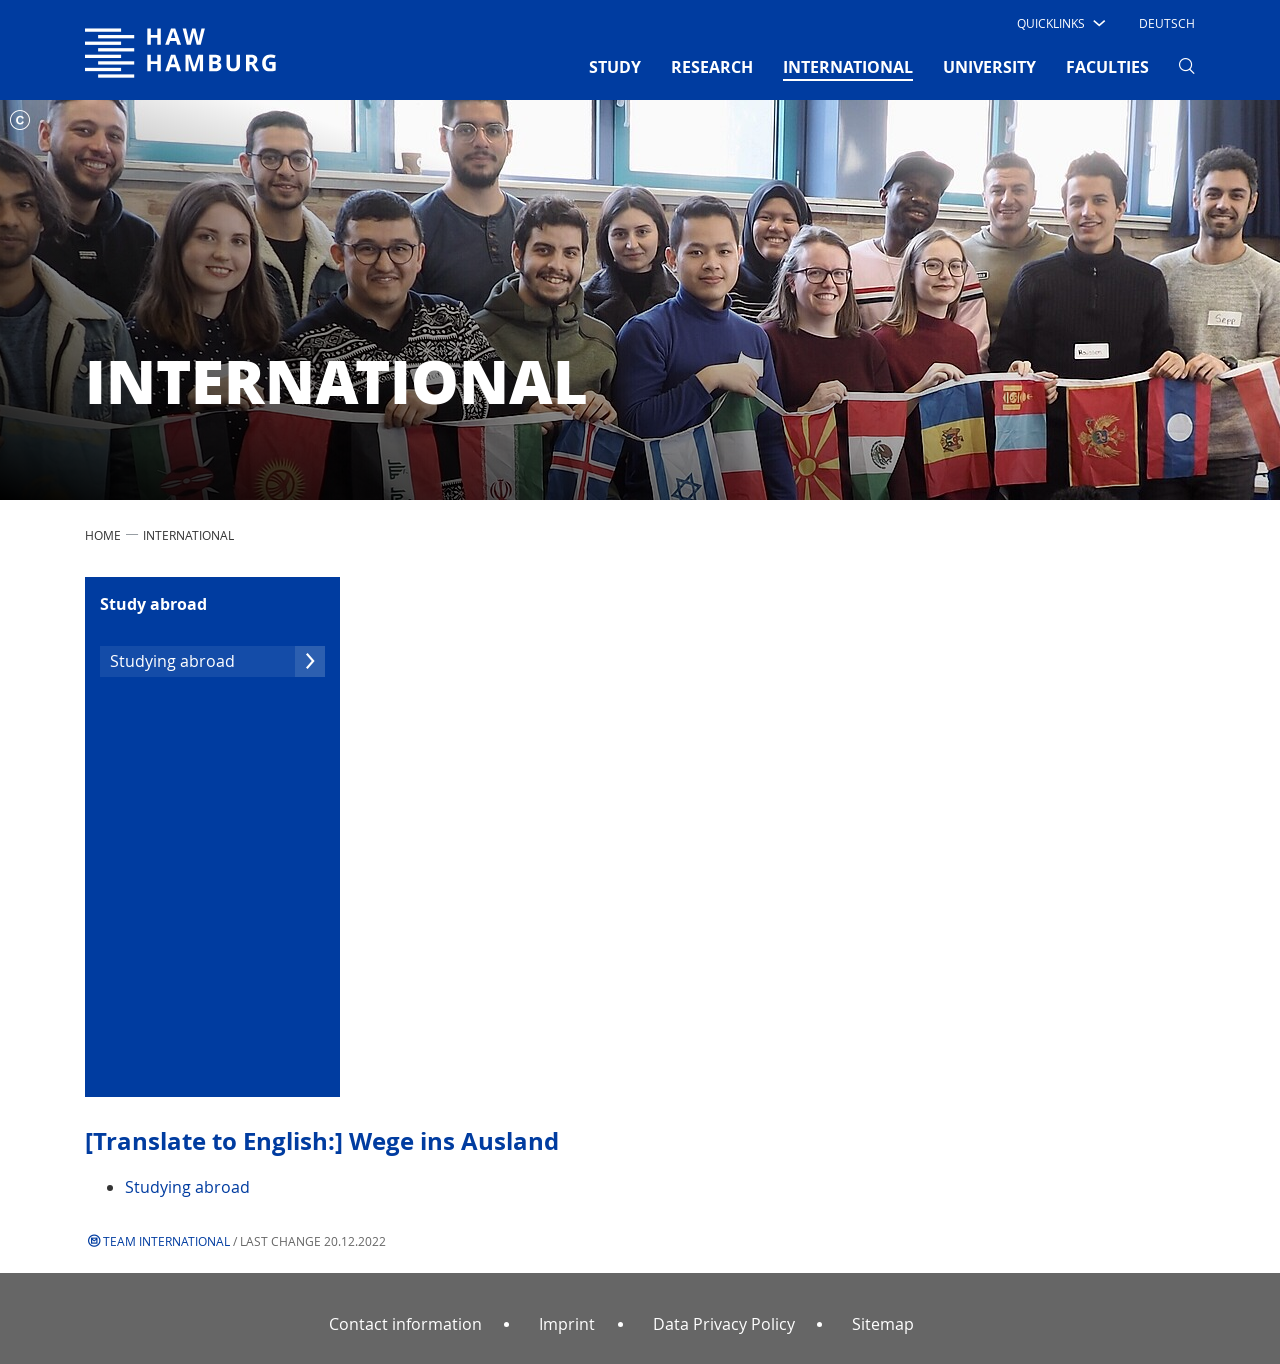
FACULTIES (1107, 67)
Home (103, 535)
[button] (1059, 23)
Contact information (405, 1324)
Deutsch (1167, 23)
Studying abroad (217, 661)
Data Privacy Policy (724, 1324)
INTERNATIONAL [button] (848, 66)
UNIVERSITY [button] (989, 67)
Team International (166, 1241)
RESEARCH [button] (712, 67)
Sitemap (883, 1324)
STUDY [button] (615, 67)
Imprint (567, 1324)
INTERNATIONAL (188, 535)
